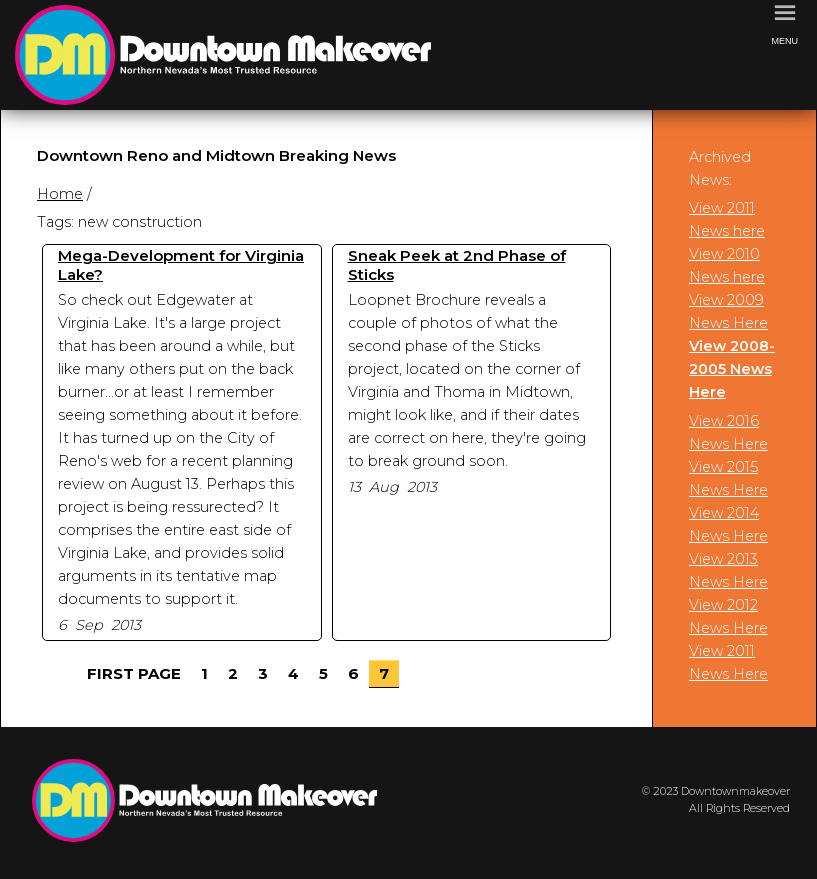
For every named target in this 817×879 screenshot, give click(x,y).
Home (60, 194)
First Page (134, 673)
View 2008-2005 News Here (732, 369)
